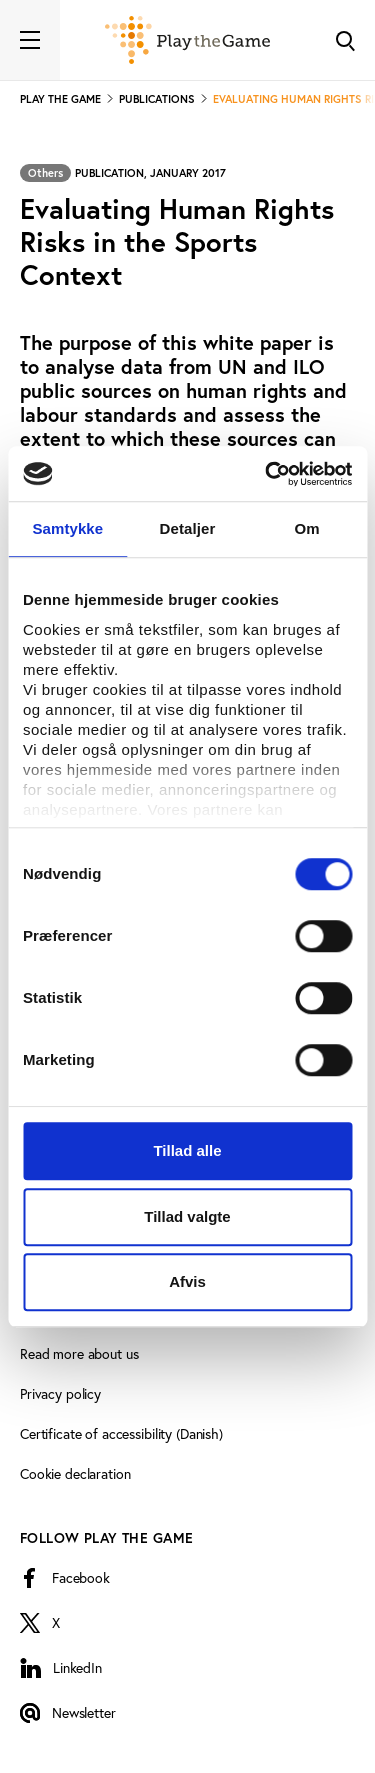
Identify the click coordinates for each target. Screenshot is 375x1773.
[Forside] (187, 40)
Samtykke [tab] (67, 528)
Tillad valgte (187, 1216)
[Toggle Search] (345, 40)
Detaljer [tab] (188, 528)
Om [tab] (307, 528)
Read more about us (79, 1354)
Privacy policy (60, 1394)
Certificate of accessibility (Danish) (121, 1434)
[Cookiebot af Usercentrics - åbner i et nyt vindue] (267, 474)
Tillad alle (187, 1150)
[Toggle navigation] (30, 40)
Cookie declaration (75, 1474)
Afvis (187, 1281)
